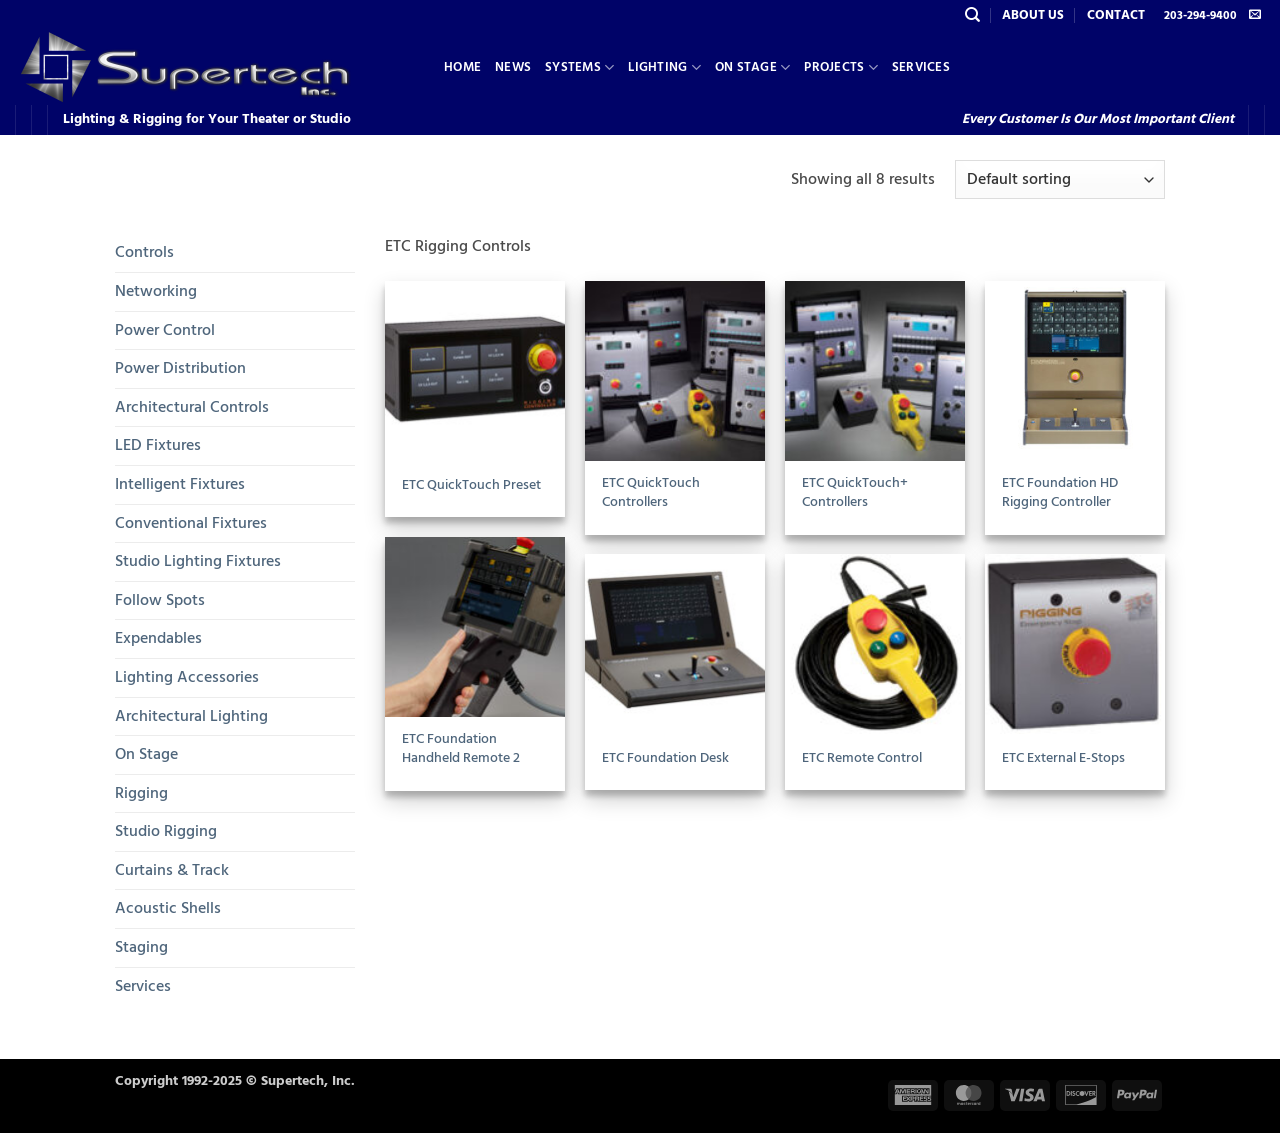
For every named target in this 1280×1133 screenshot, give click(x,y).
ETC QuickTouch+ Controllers (855, 492)
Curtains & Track (172, 870)
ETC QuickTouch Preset (471, 485)
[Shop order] (1060, 179)
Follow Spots (160, 600)
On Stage (753, 67)
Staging (141, 947)
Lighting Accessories (187, 677)
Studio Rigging (166, 831)
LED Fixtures (158, 445)
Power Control (165, 330)
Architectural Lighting (191, 716)
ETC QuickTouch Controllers (651, 492)
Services (921, 67)
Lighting (664, 67)
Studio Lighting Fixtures (198, 561)
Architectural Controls (192, 407)
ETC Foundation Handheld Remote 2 (461, 748)
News (513, 67)
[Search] (972, 15)
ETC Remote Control (862, 758)
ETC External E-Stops (1063, 758)
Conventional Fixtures (191, 523)
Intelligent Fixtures (180, 484)
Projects (841, 67)
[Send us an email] (1255, 15)
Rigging (141, 793)
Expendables (158, 638)
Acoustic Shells (168, 908)
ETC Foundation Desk (665, 758)
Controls (144, 252)
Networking (156, 291)
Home (462, 67)
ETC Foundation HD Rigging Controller (1060, 492)
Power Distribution (180, 368)
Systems (579, 67)
